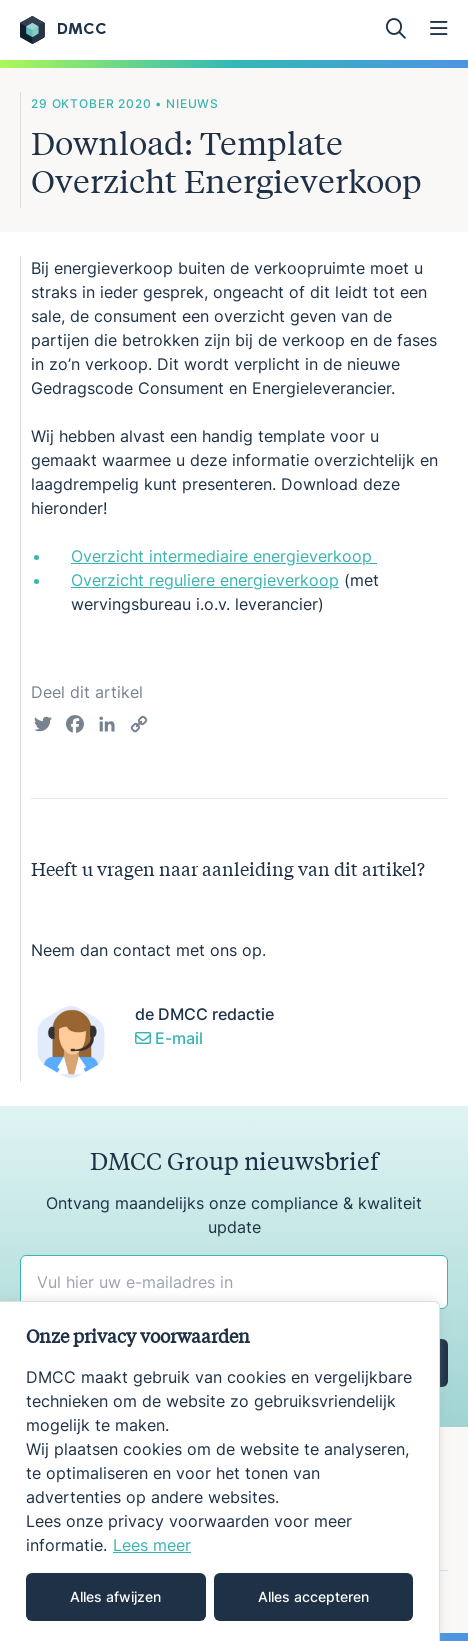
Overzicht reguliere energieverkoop (205, 580)
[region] (220, 1471)
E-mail (169, 1038)
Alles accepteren (313, 1596)
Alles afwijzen (115, 1596)
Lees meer (152, 1545)
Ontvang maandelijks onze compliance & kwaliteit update (234, 1215)
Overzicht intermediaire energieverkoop (224, 556)
